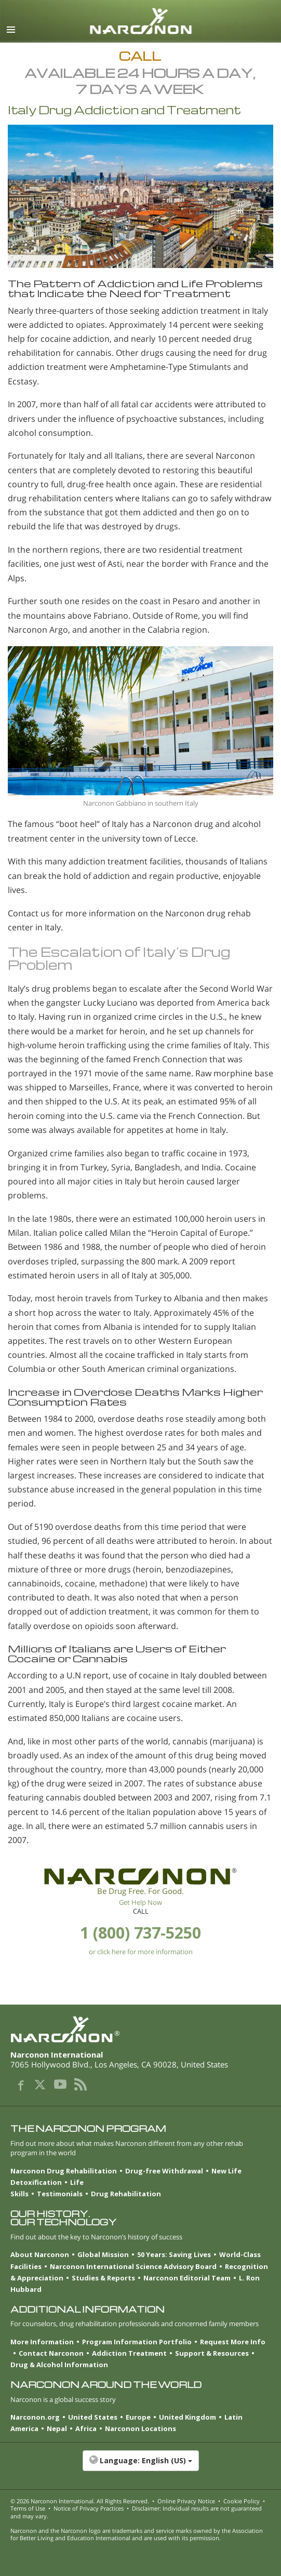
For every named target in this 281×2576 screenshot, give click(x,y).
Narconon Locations (140, 2428)
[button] (140, 2465)
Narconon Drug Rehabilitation (63, 2170)
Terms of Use (27, 2508)
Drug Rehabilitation (126, 2193)
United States (92, 2417)
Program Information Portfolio (137, 2341)
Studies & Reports (103, 2278)
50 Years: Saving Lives (174, 2254)
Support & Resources (212, 2353)
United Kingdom (187, 2417)
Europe (138, 2417)
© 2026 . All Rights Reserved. (79, 2501)
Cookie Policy (241, 2501)
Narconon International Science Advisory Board (133, 2266)
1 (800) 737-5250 (140, 1932)
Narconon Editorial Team (187, 2278)
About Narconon (39, 2254)
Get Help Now (140, 1902)
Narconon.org (35, 2417)
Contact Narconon (51, 2353)
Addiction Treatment (129, 2353)
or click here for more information (141, 1951)
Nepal (57, 2428)
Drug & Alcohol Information (59, 2364)
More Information (42, 2341)
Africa (86, 2428)
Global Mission (103, 2254)
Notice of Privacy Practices (88, 2508)
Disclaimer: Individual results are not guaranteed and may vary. (136, 2511)
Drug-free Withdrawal (164, 2170)
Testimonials (60, 2193)
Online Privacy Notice (186, 2501)
